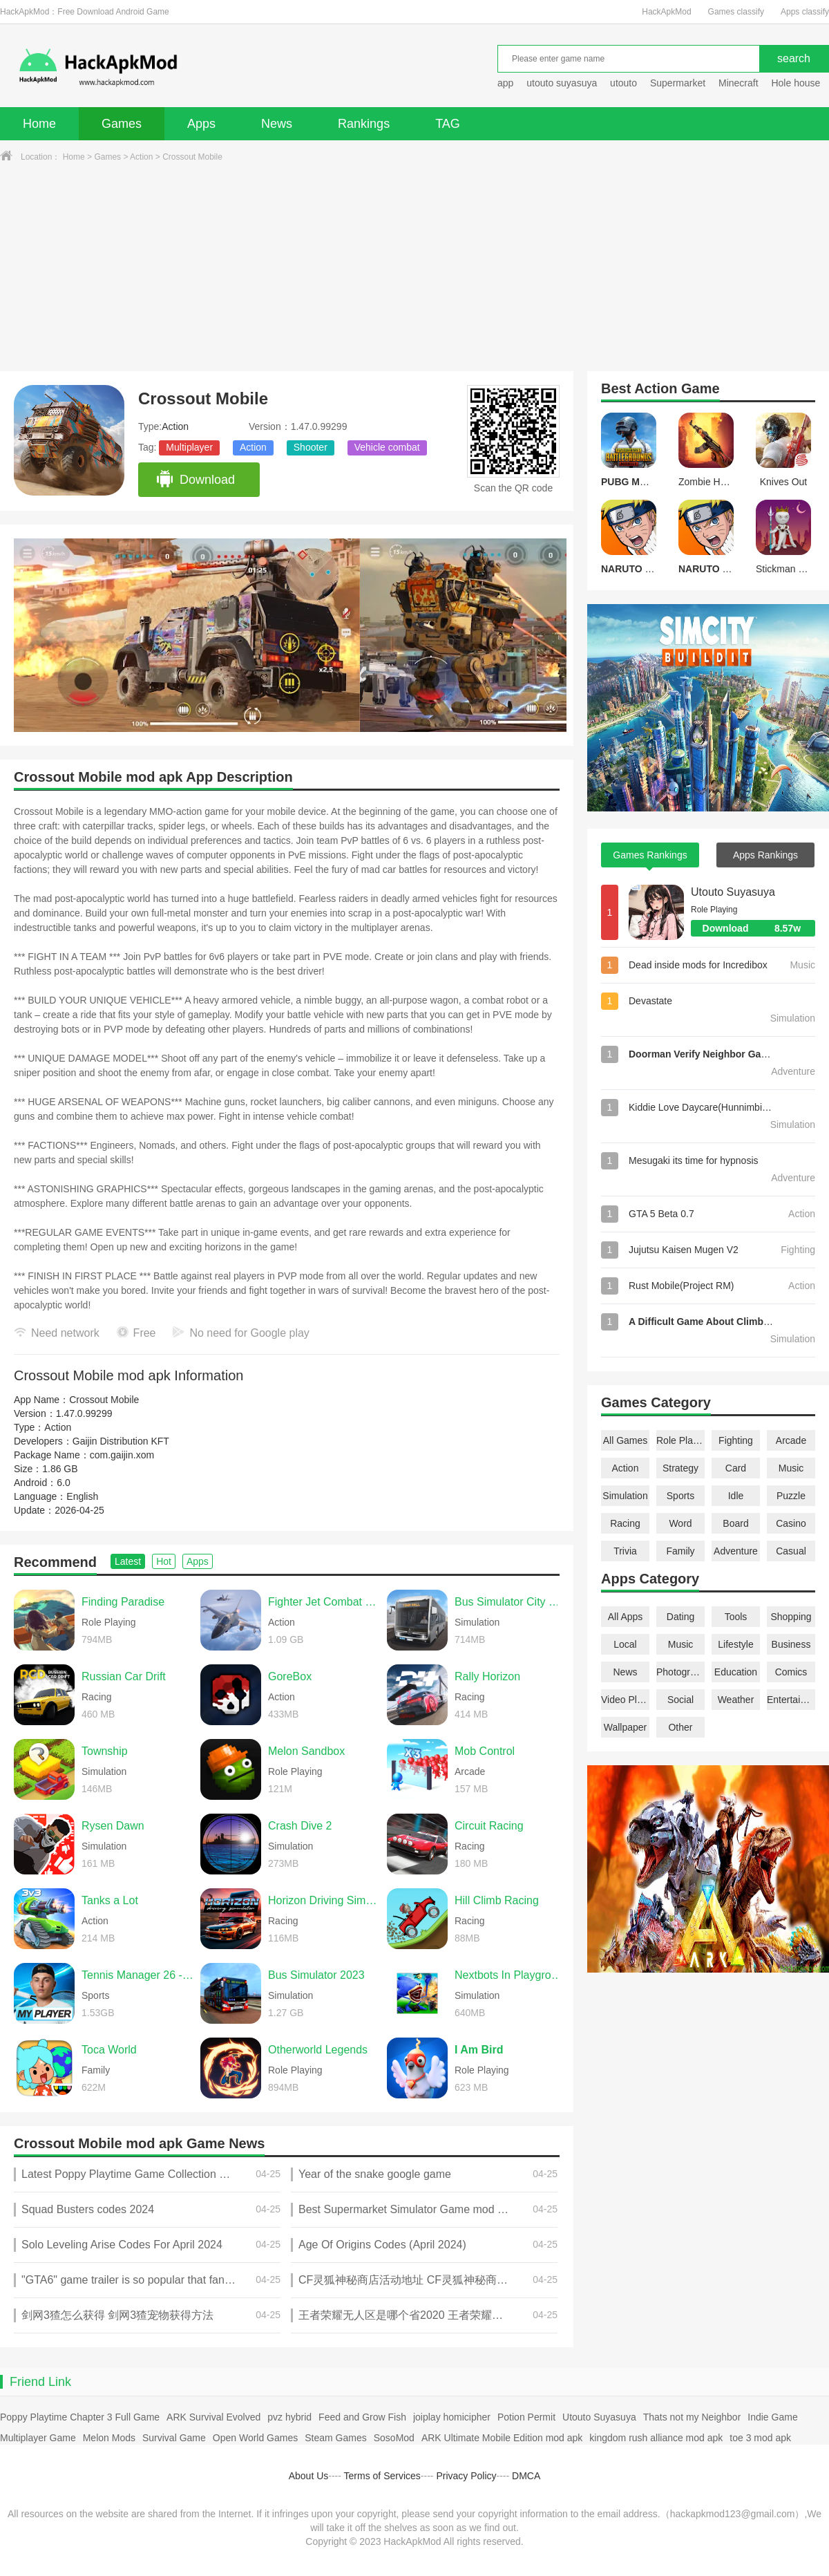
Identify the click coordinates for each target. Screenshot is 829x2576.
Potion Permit (526, 2417)
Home (39, 124)
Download (195, 479)
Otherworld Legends (318, 2050)
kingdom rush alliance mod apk (656, 2437)
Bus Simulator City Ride (510, 1602)
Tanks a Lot (110, 1900)
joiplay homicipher (451, 2417)
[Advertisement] (414, 267)
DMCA (526, 2475)
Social (680, 1699)
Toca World (109, 2050)
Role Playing (680, 1440)
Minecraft (738, 82)
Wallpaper (625, 1727)
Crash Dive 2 (300, 1826)
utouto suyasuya (561, 82)
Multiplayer (189, 447)
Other (680, 1727)
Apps (201, 124)
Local (624, 1644)
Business (791, 1644)
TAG (447, 124)
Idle (736, 1495)
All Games (625, 1440)
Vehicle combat (387, 447)
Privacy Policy (466, 2475)
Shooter (310, 447)
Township (105, 1751)
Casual (791, 1551)
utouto (623, 82)
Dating (680, 1616)
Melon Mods (109, 2437)
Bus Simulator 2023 (316, 1975)
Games (122, 124)
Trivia (625, 1551)
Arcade (791, 1440)
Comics (791, 1671)
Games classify (736, 12)
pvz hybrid (289, 2417)
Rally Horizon (487, 1676)
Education (735, 1671)
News (276, 124)
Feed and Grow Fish (362, 2417)
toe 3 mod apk (760, 2437)
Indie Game (772, 2417)
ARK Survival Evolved (213, 2417)
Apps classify (805, 12)
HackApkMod (666, 12)
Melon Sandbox (306, 1751)
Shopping (790, 1616)
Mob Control (485, 1751)
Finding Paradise (123, 1602)
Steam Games (335, 2437)
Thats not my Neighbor (692, 2417)
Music (791, 1468)
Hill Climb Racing (497, 1900)
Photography (680, 1671)
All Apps (625, 1616)
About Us (309, 2475)
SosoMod (394, 2437)
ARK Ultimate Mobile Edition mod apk (501, 2437)
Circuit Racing (489, 1826)
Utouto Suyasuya (733, 892)
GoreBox (290, 1676)
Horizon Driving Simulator (324, 1900)
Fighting (735, 1440)
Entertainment (791, 1699)
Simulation (624, 1495)
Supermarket (677, 82)
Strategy (680, 1468)
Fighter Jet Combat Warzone (324, 1602)
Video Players (625, 1699)
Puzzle (791, 1495)
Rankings (364, 124)
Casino (791, 1523)
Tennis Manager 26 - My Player (137, 1975)
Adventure (736, 1551)
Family (680, 1551)
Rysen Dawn (113, 1826)
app (505, 82)
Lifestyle (735, 1644)
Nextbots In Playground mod (510, 1975)
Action (141, 157)
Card (735, 1468)
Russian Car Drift (124, 1676)
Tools (736, 1616)
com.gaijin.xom (122, 1454)
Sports (680, 1495)
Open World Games (255, 2437)
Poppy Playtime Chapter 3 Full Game (80, 2417)
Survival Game (174, 2437)
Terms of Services (382, 2475)
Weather (736, 1699)
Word (680, 1523)
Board (735, 1523)
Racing (625, 1523)
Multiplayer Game (38, 2437)
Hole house (797, 82)
